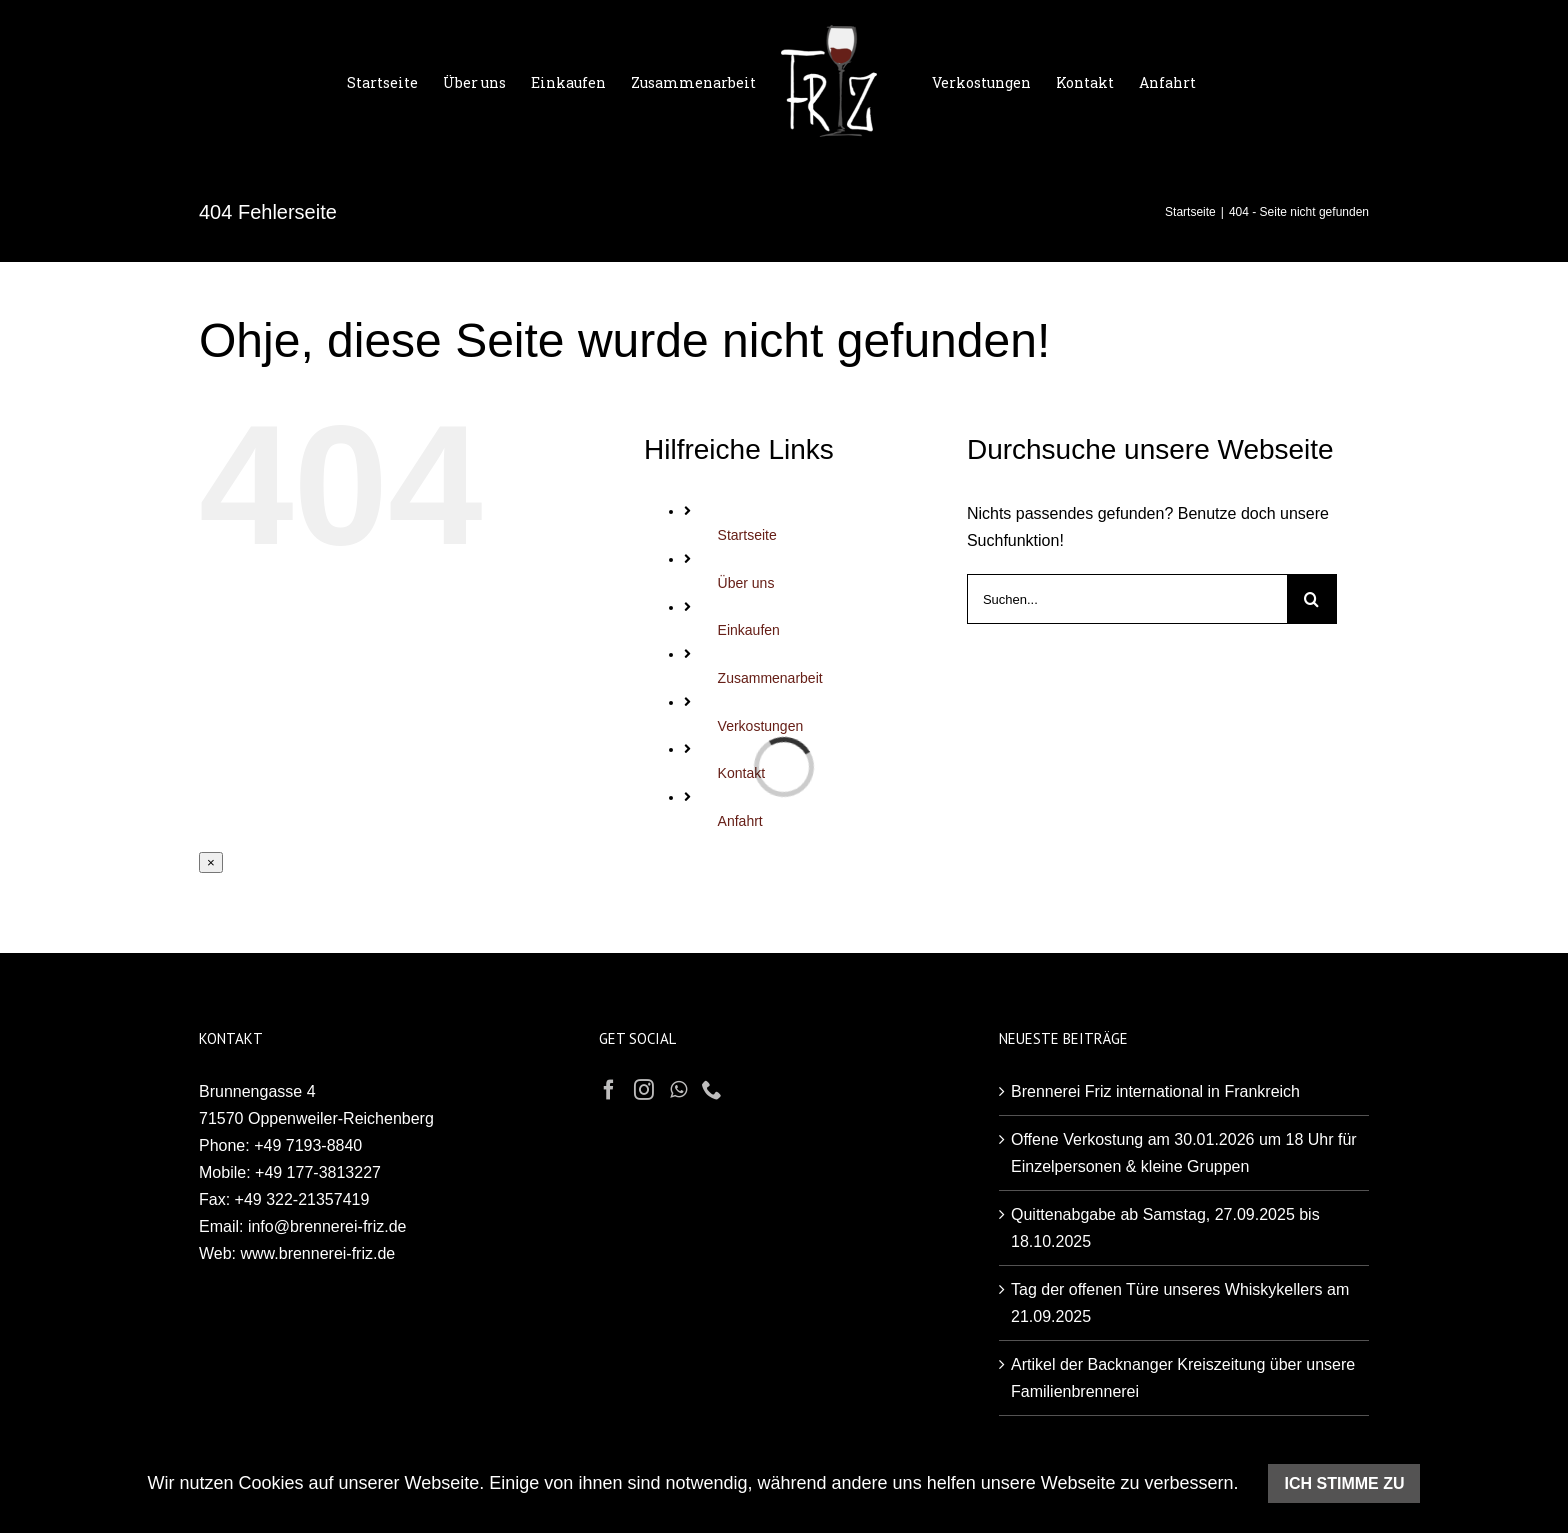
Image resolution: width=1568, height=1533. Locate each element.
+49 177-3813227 (318, 1172)
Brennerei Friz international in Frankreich (1155, 1091)
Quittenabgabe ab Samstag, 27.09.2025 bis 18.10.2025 (1165, 1228)
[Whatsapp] (678, 1090)
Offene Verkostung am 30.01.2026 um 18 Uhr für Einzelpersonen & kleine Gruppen (1184, 1153)
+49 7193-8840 (308, 1145)
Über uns (746, 583)
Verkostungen (761, 726)
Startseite (747, 535)
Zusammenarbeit (770, 678)
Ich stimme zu (1344, 1483)
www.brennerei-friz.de (318, 1253)
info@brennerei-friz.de (327, 1226)
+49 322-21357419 (302, 1199)
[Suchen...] (1127, 599)
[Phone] (712, 1090)
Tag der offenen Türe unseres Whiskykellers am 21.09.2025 (1180, 1303)
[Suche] (1312, 599)
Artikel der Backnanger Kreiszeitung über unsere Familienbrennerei (1183, 1378)
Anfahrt (740, 821)
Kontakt (741, 773)
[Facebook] (609, 1090)
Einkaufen (749, 630)
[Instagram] (644, 1090)
